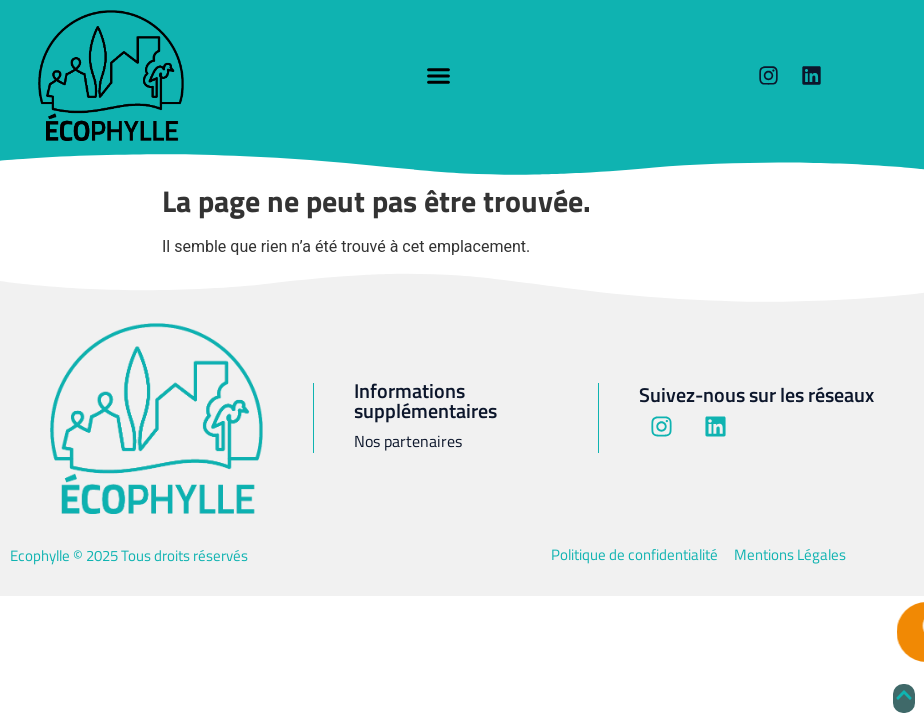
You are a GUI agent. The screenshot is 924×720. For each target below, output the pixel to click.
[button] (439, 76)
